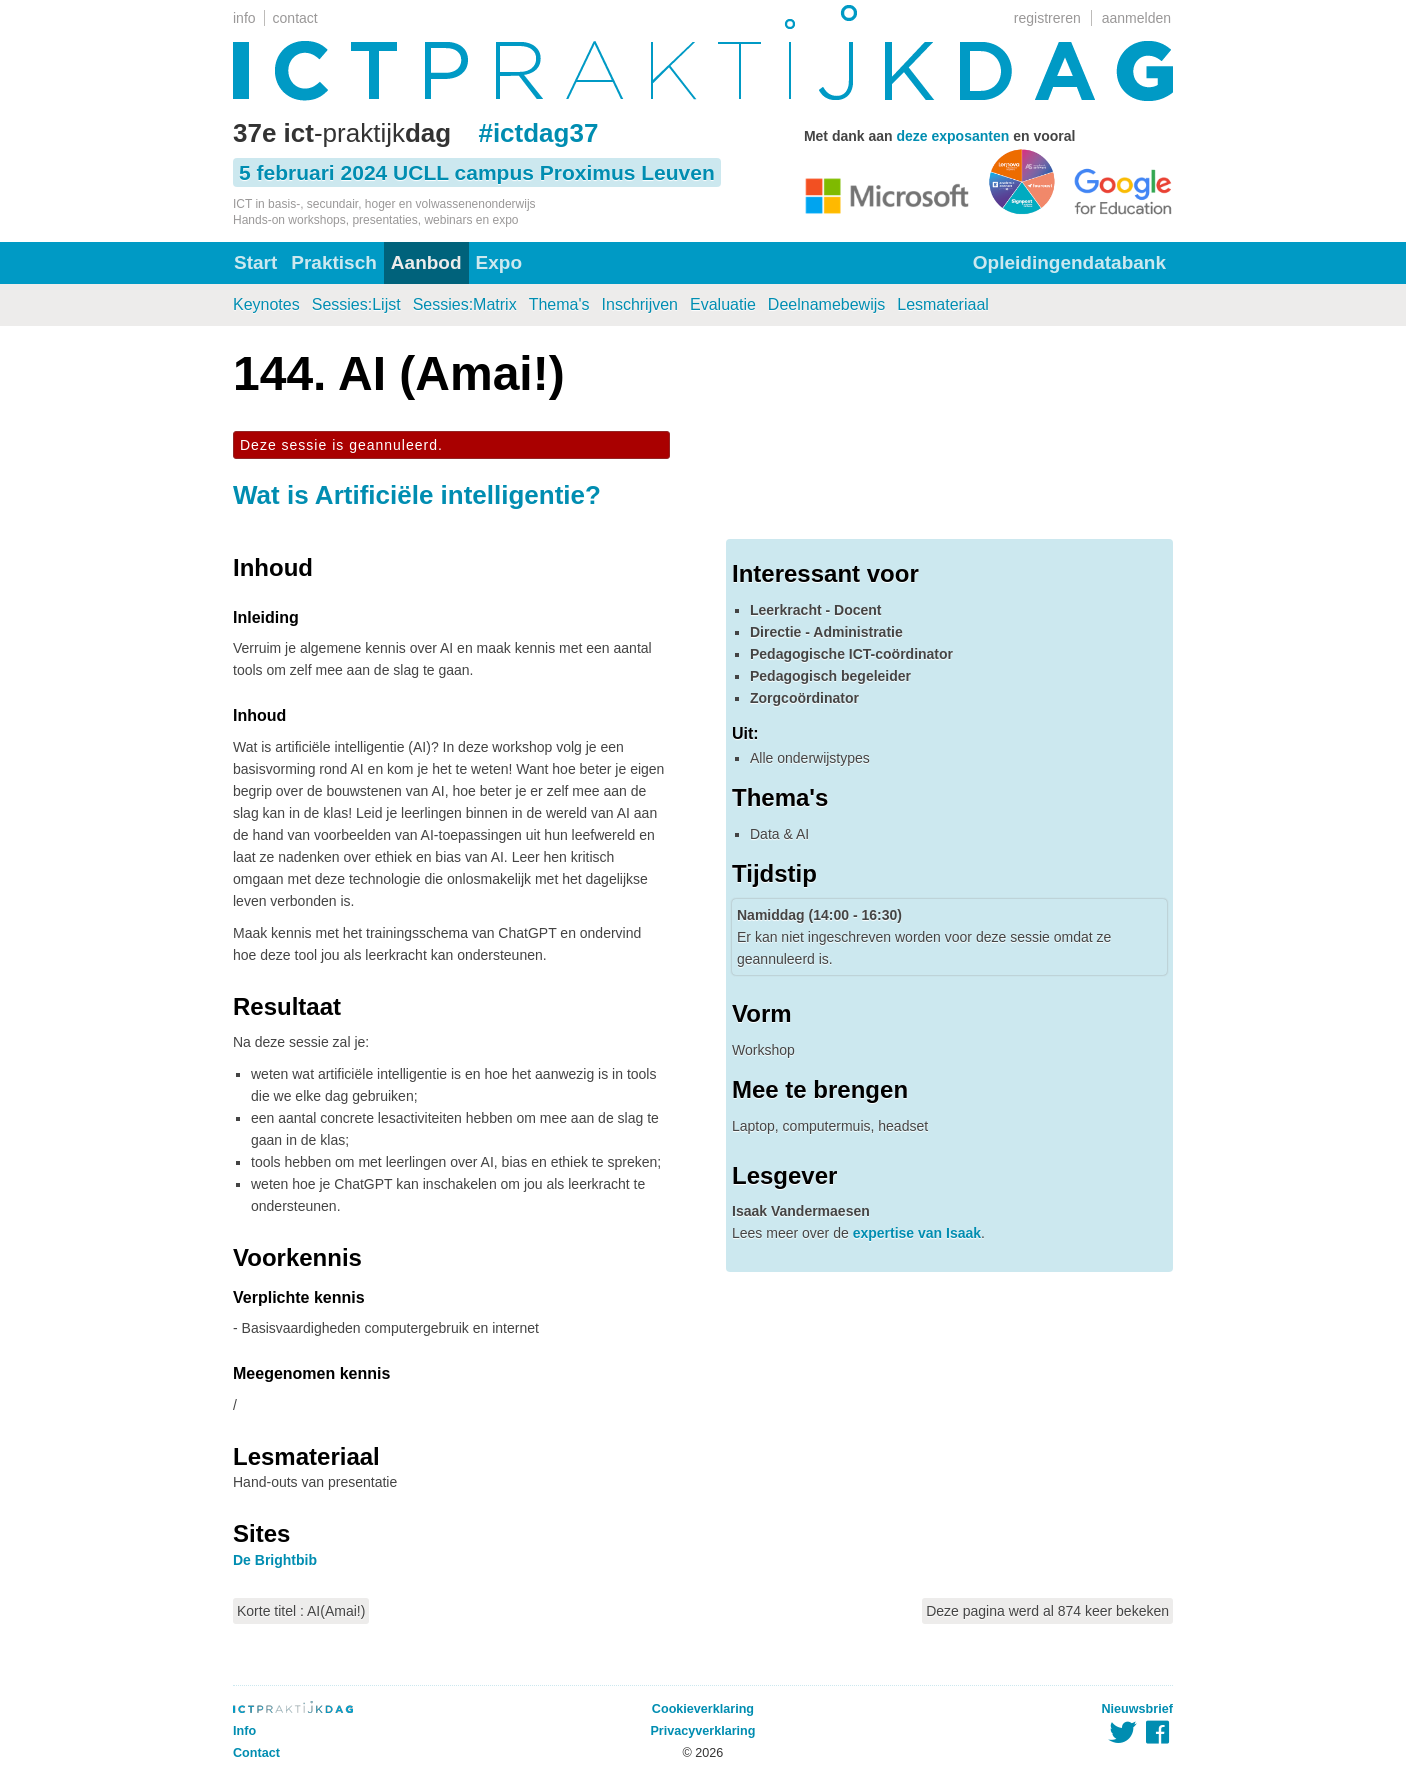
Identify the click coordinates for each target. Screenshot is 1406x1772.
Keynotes (266, 304)
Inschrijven (640, 304)
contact (295, 18)
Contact (256, 1753)
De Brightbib (275, 1560)
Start (255, 262)
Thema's (559, 304)
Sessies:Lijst (356, 304)
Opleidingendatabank (1069, 262)
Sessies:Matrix (465, 304)
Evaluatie (723, 304)
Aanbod (426, 262)
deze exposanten (952, 136)
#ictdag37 (538, 133)
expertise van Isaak (917, 1233)
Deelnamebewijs (826, 304)
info (244, 18)
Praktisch (334, 262)
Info (244, 1731)
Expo (499, 262)
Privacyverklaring (702, 1731)
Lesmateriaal (943, 304)
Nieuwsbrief (1137, 1709)
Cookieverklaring (703, 1709)
